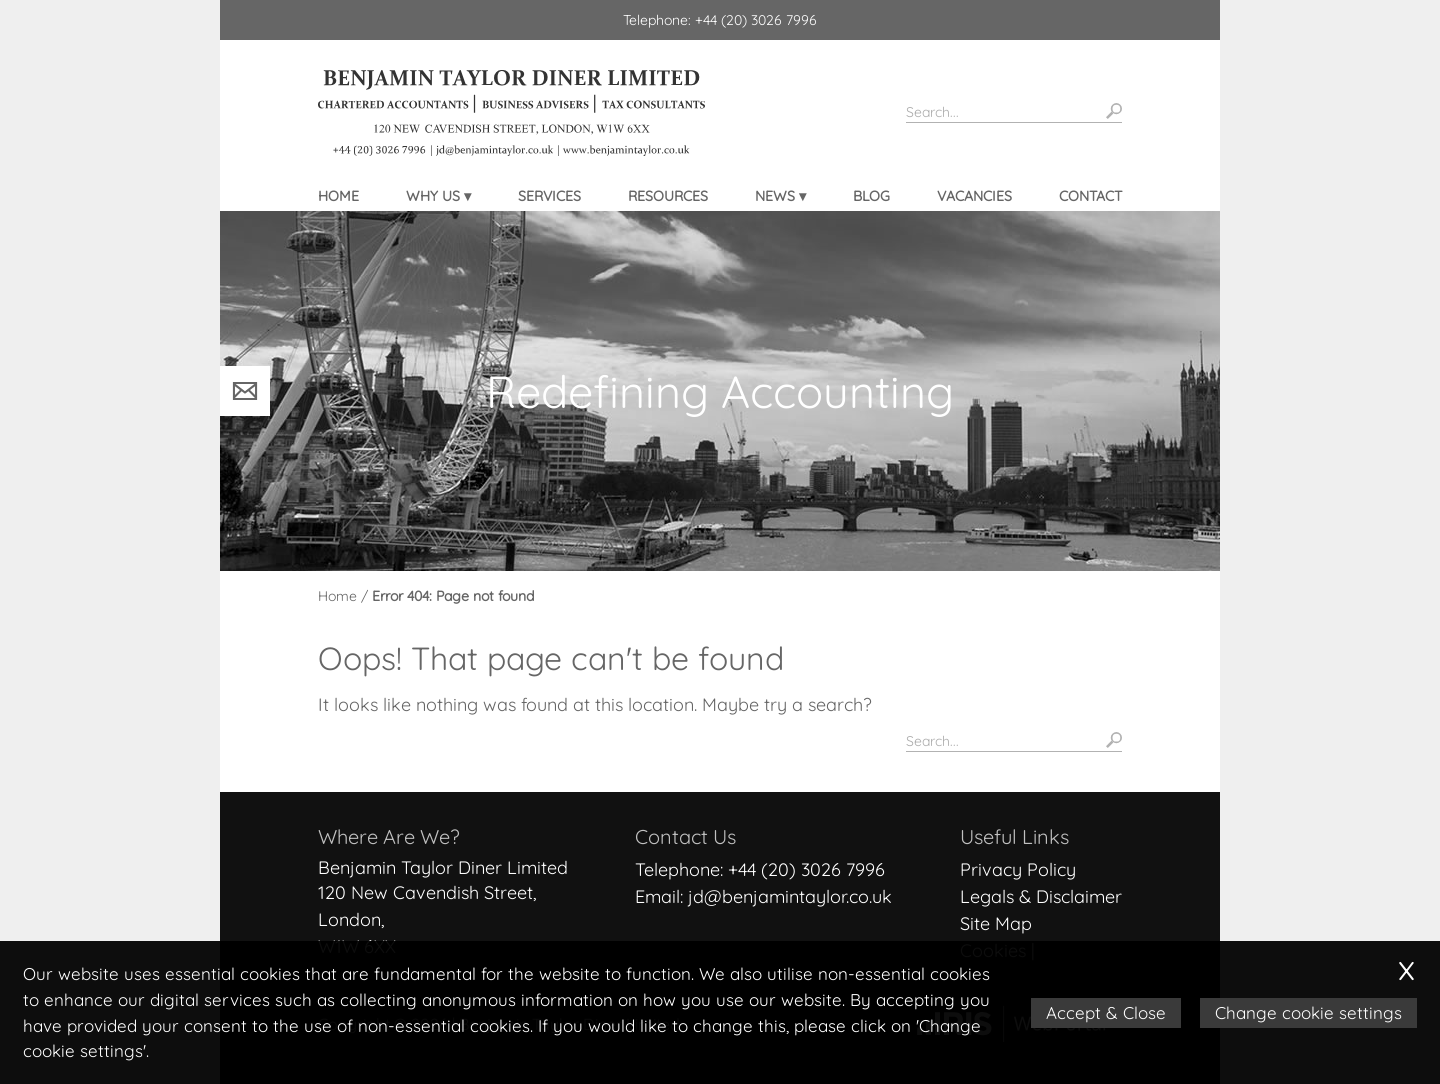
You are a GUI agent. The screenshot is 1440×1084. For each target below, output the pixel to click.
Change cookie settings (1309, 1012)
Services (549, 196)
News (775, 196)
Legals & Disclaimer (1041, 896)
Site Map (996, 923)
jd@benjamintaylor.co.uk (790, 896)
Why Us (433, 196)
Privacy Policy (1018, 869)
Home (338, 196)
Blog (871, 196)
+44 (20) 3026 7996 (806, 869)
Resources (668, 196)
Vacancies (974, 196)
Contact (1090, 196)
